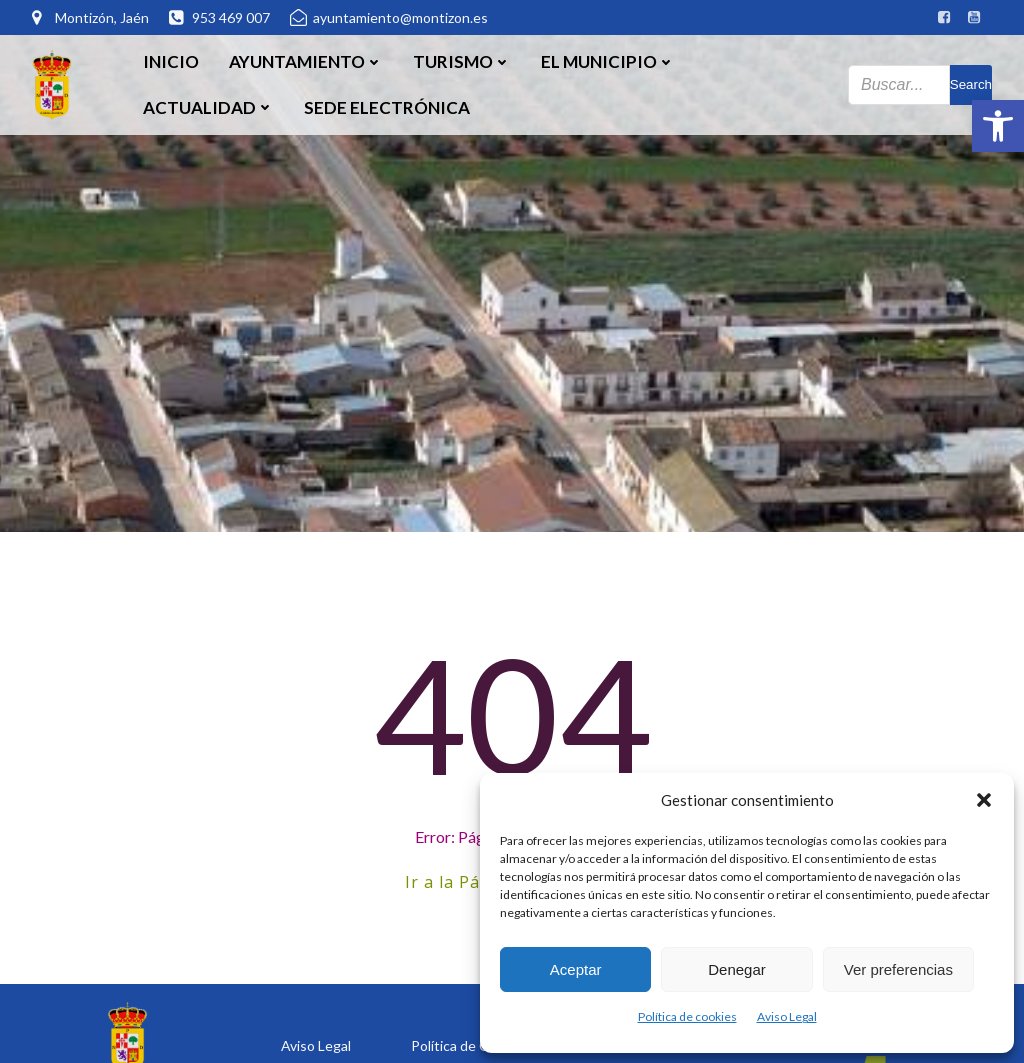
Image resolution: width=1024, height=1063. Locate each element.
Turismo (462, 61)
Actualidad (208, 107)
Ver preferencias (898, 969)
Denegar (737, 969)
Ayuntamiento (306, 61)
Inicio (171, 61)
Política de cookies (687, 1016)
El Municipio (608, 61)
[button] (998, 126)
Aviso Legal (787, 1016)
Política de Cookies (470, 1045)
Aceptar (576, 969)
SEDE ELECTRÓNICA (387, 107)
